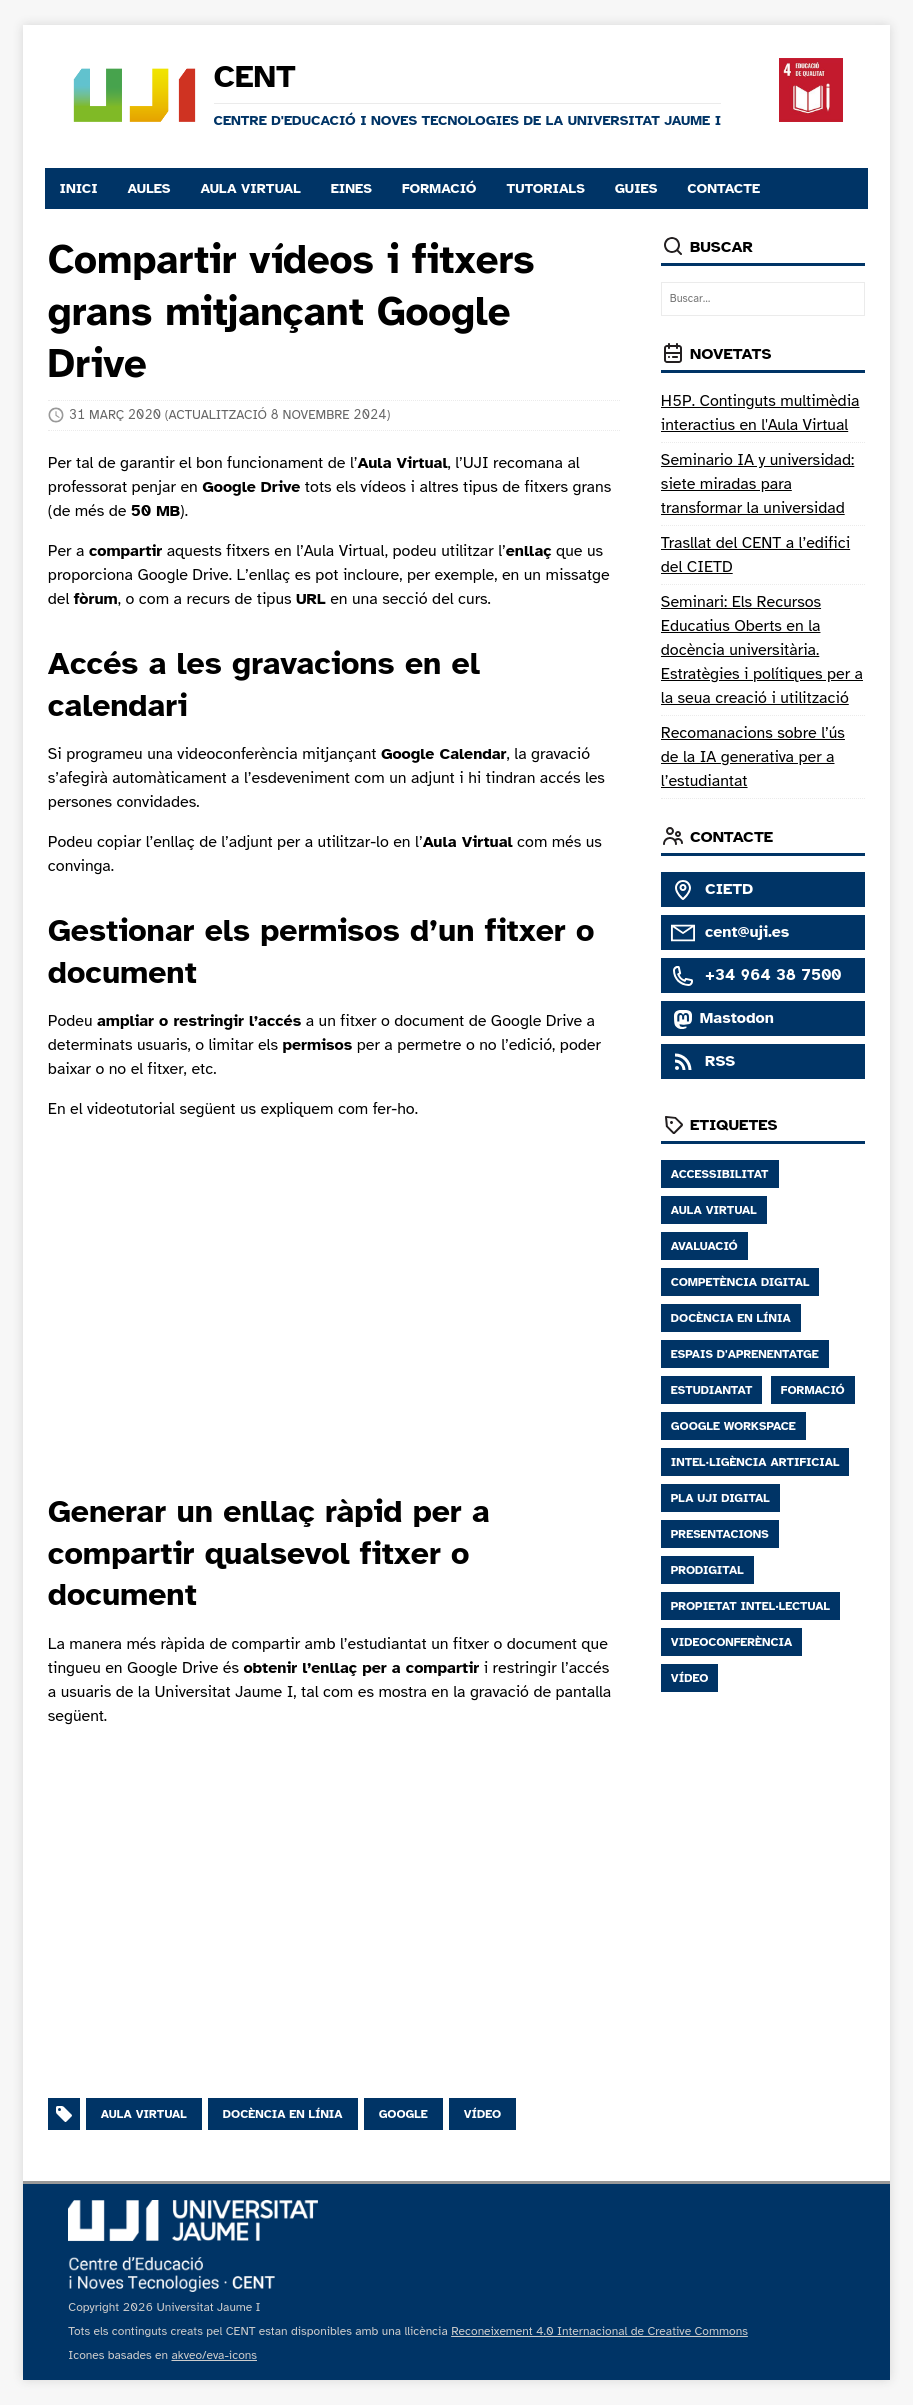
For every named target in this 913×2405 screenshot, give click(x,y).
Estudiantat (712, 1390)
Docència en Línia (731, 1318)
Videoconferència (731, 1642)
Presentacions (720, 1534)
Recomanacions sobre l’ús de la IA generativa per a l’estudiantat (753, 757)
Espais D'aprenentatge (745, 1354)
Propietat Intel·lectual (750, 1606)
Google (403, 2114)
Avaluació (704, 1246)
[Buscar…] (763, 299)
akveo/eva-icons (214, 2355)
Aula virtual (144, 2114)
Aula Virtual (714, 1210)
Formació (813, 1390)
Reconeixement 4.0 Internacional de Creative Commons (599, 2331)
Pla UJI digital (720, 1498)
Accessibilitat (720, 1174)
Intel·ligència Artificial (755, 1462)
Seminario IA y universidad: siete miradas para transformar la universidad (758, 484)
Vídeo (483, 2114)
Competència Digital (740, 1282)
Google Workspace (733, 1426)
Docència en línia (283, 2114)
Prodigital (707, 1570)
